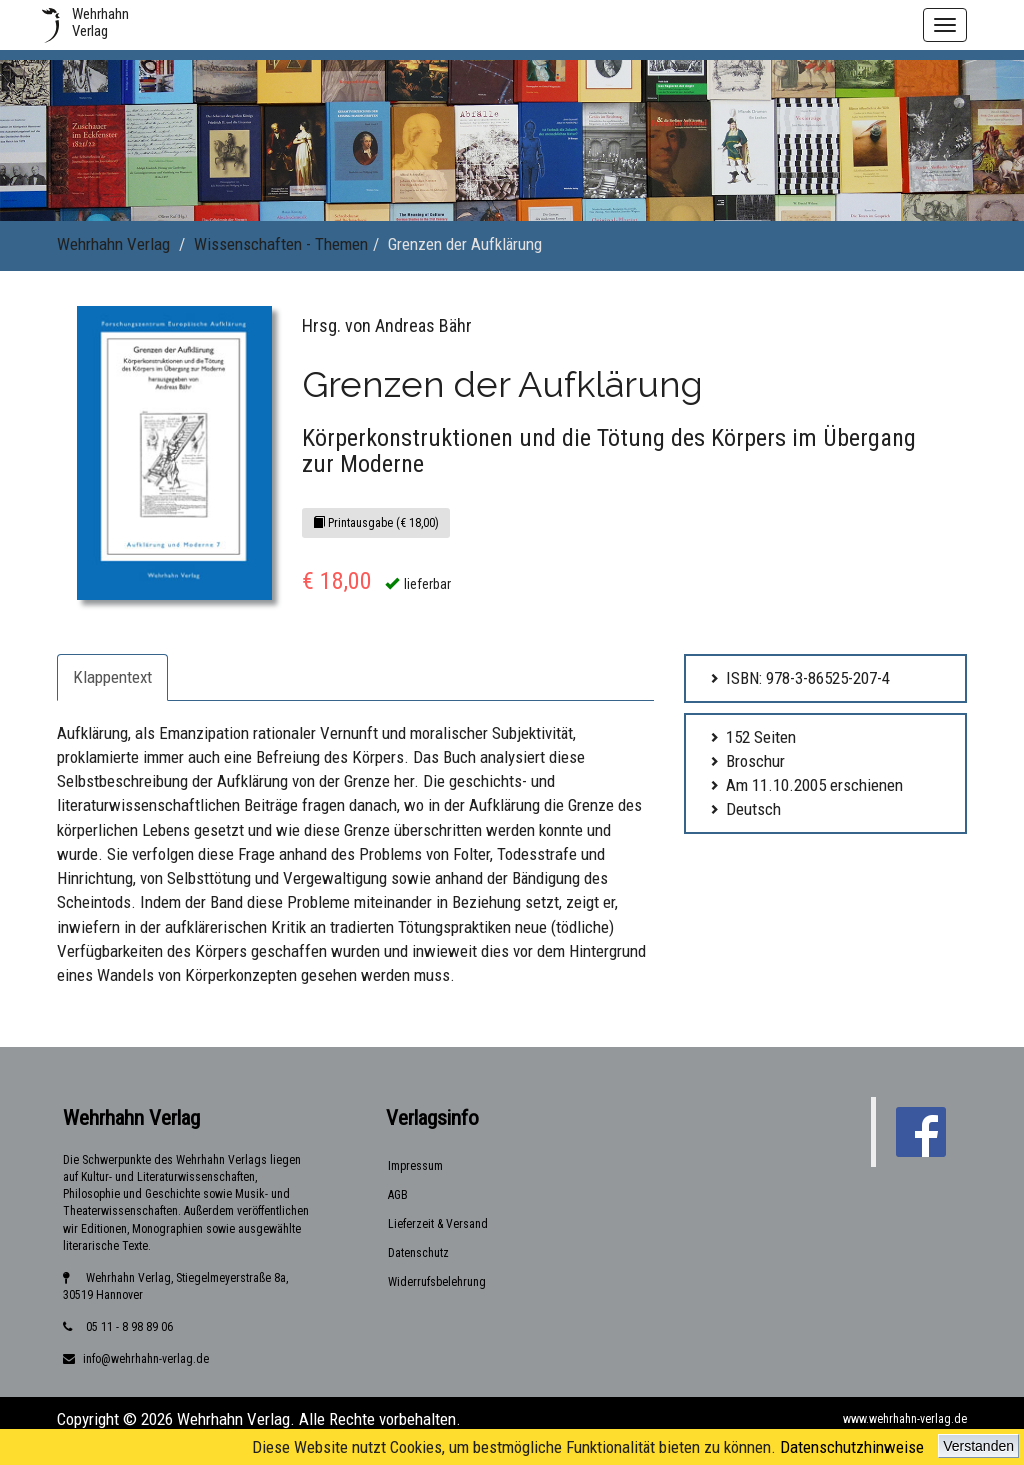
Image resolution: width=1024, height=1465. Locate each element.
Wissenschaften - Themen (281, 244)
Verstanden (978, 1446)
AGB (398, 1195)
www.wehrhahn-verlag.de (905, 1419)
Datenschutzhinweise (852, 1447)
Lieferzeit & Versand (438, 1224)
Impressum (415, 1166)
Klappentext (112, 677)
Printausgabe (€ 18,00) (376, 523)
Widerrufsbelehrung (437, 1282)
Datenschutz (418, 1253)
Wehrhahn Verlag (113, 244)
